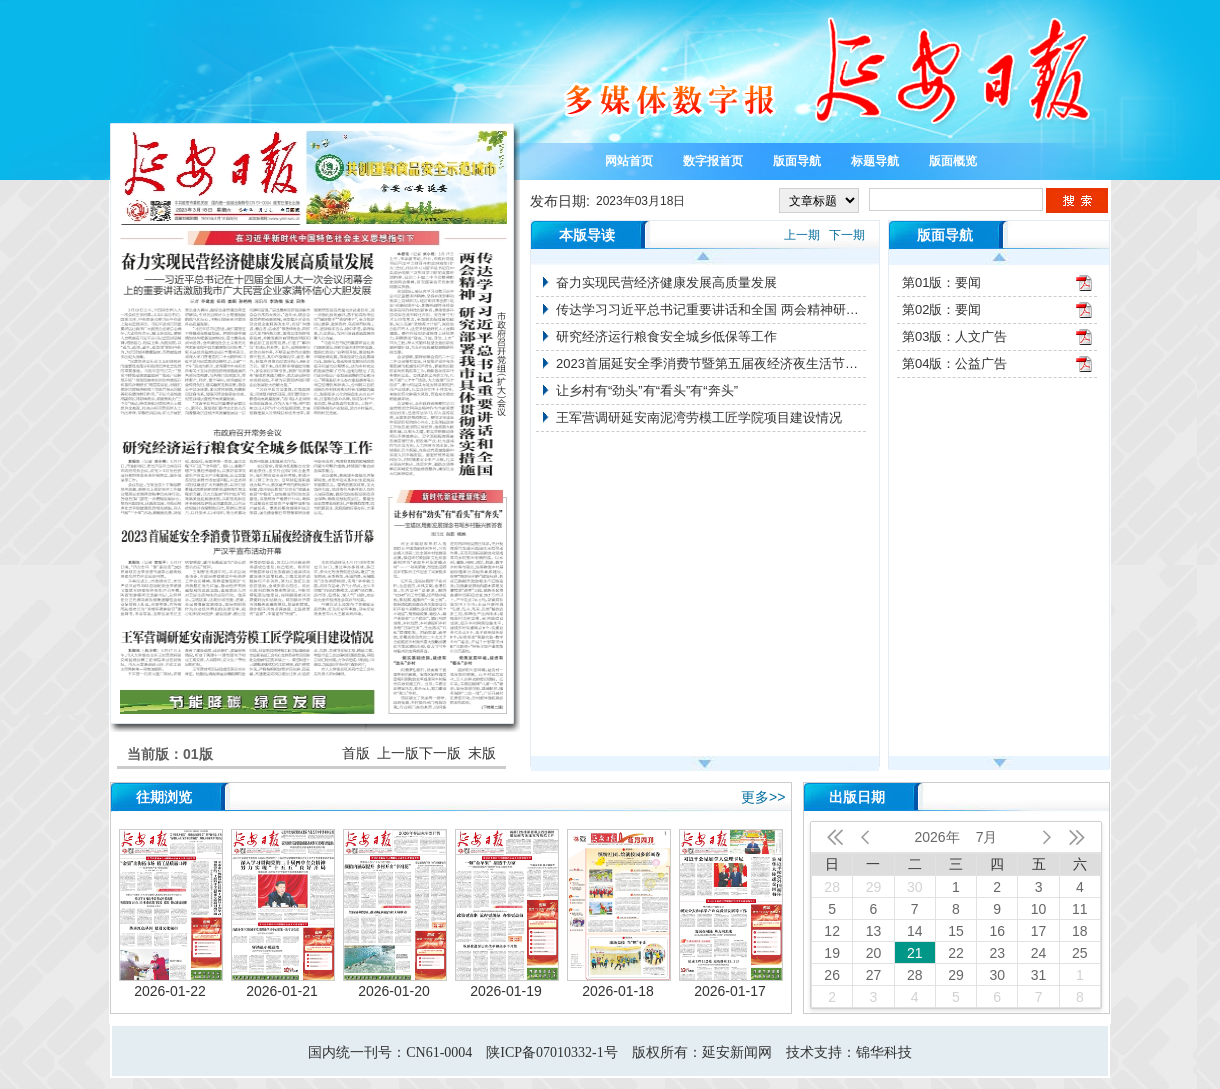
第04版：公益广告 (954, 363)
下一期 (847, 235)
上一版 (398, 753)
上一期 (802, 235)
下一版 (440, 753)
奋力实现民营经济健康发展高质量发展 (666, 282)
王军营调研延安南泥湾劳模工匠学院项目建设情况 (699, 417)
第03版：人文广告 (954, 336)
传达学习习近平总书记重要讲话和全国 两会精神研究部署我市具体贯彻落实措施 (711, 309)
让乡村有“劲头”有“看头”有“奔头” (647, 390)
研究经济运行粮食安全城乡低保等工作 (666, 336)
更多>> (763, 797)
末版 (482, 753)
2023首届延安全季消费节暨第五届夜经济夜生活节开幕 (711, 363)
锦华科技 (884, 1052)
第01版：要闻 (941, 282)
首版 (356, 753)
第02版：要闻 (941, 309)
